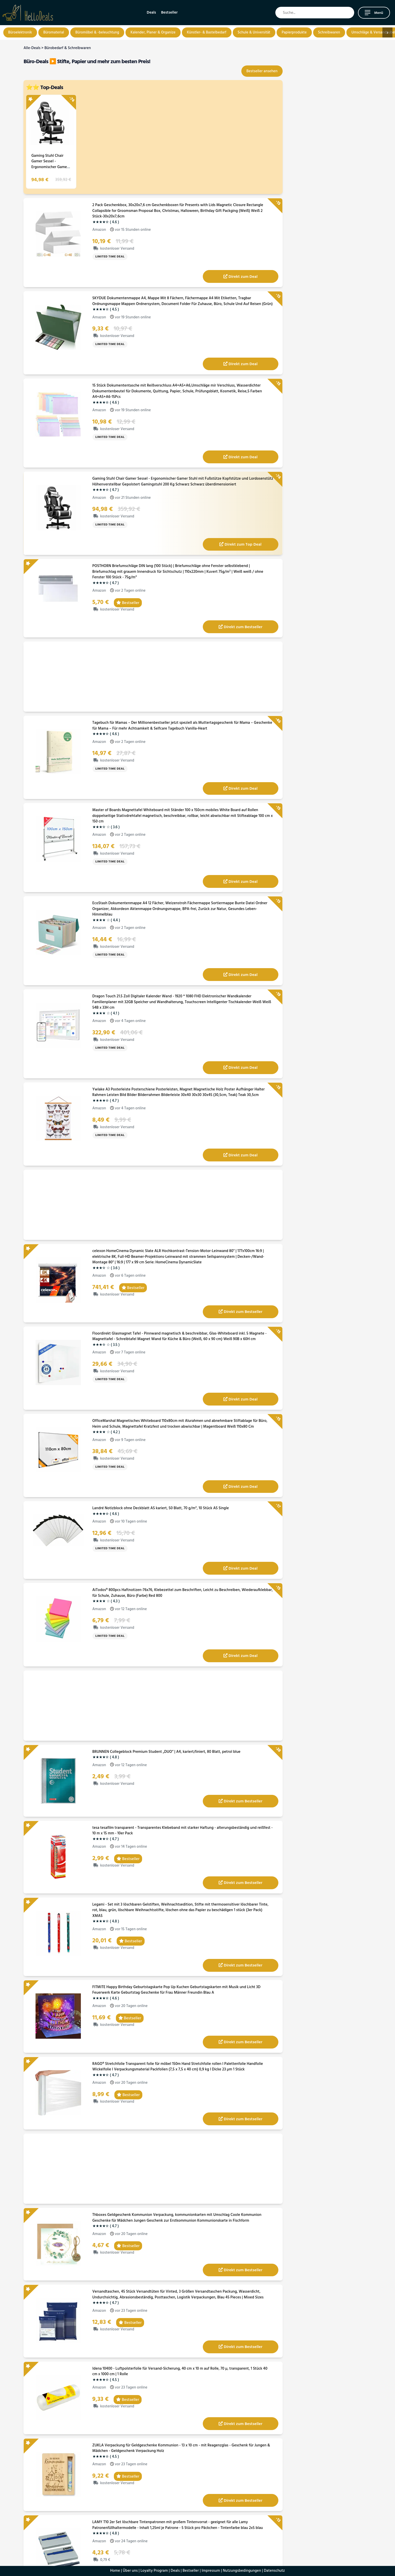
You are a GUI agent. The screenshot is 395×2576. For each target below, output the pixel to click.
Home (115, 2570)
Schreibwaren (329, 32)
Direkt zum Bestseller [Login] (240, 627)
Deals (151, 12)
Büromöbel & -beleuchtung (97, 32)
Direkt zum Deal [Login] (240, 276)
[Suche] (350, 12)
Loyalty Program (154, 2570)
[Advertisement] (153, 676)
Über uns (130, 2570)
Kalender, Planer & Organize (153, 32)
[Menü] (374, 13)
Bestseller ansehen (262, 71)
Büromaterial (53, 32)
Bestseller (169, 12)
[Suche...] (314, 12)
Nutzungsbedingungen (242, 2570)
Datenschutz (274, 2570)
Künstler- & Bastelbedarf (206, 32)
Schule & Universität (254, 32)
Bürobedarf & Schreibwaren (67, 48)
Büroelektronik (20, 32)
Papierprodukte (294, 32)
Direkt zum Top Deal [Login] (240, 544)
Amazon (99, 229)
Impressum (211, 2570)
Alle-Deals (31, 48)
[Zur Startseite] (28, 12)
